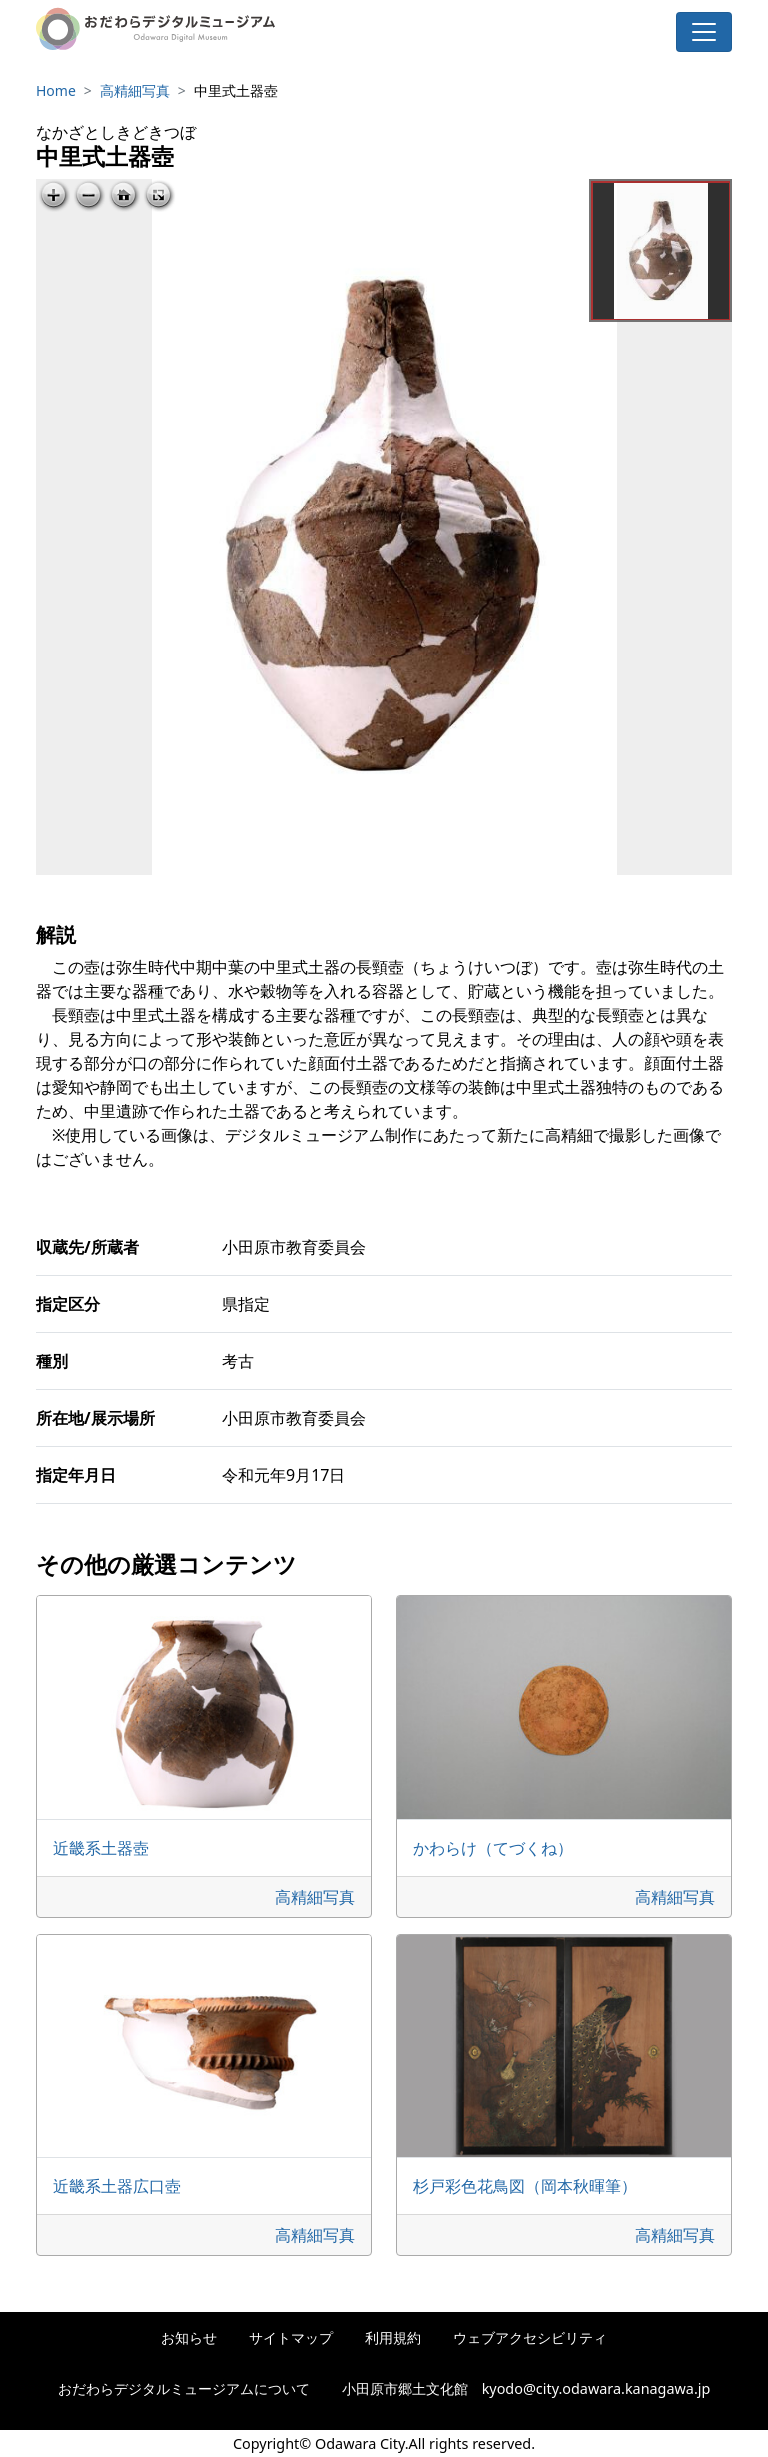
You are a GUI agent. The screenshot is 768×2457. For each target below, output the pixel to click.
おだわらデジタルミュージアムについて (184, 2388)
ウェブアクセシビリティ (530, 2337)
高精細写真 (135, 90)
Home (56, 90)
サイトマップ (291, 2337)
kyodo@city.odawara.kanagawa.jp (596, 2388)
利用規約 (393, 2337)
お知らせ (189, 2337)
